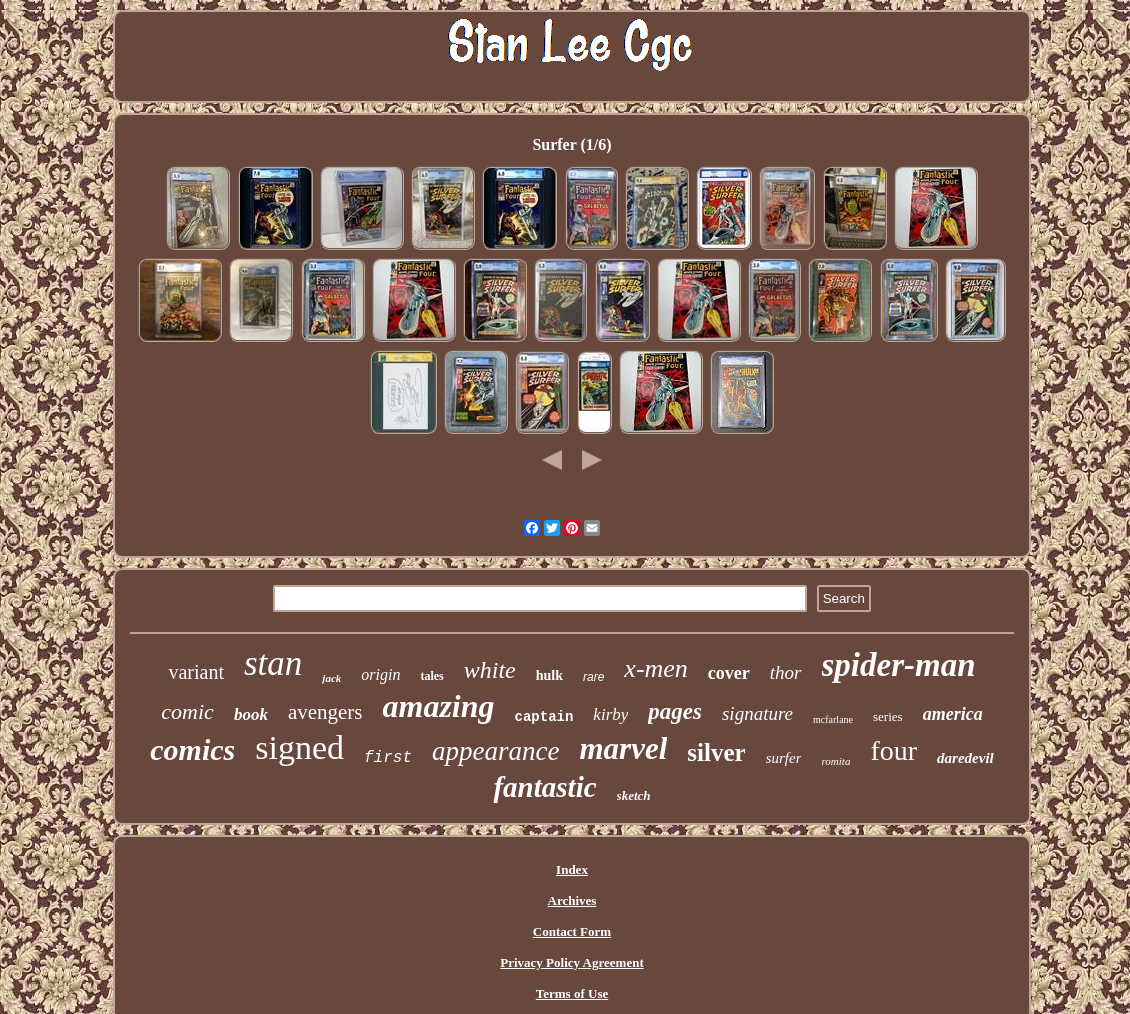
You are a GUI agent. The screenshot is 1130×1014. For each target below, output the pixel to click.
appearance (495, 751)
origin (380, 674)
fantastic (544, 787)
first (388, 758)
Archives (572, 900)
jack (331, 678)
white (490, 670)
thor (786, 672)
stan (273, 663)
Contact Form (572, 931)
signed (299, 747)
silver (716, 752)
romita (835, 761)
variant (196, 672)
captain (544, 717)
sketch (634, 795)
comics (192, 749)
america (953, 714)
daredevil (965, 758)
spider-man (899, 665)
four (893, 750)
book (251, 714)
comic (187, 711)
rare (593, 677)
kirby (610, 714)
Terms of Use (572, 993)
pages (675, 711)
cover (729, 673)
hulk (549, 675)
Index (572, 869)
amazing (439, 706)
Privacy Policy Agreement (571, 962)
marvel (624, 748)
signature (757, 713)
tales (431, 676)
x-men (656, 668)
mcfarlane (833, 719)
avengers (325, 712)
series (888, 716)
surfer (784, 758)
